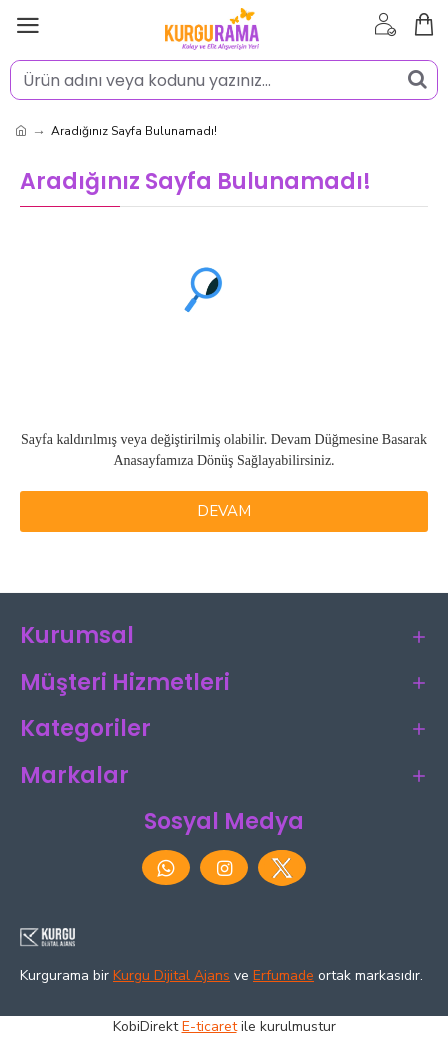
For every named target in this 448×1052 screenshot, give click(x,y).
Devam (224, 511)
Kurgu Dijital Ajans (171, 975)
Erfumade (283, 975)
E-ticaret (209, 1026)
